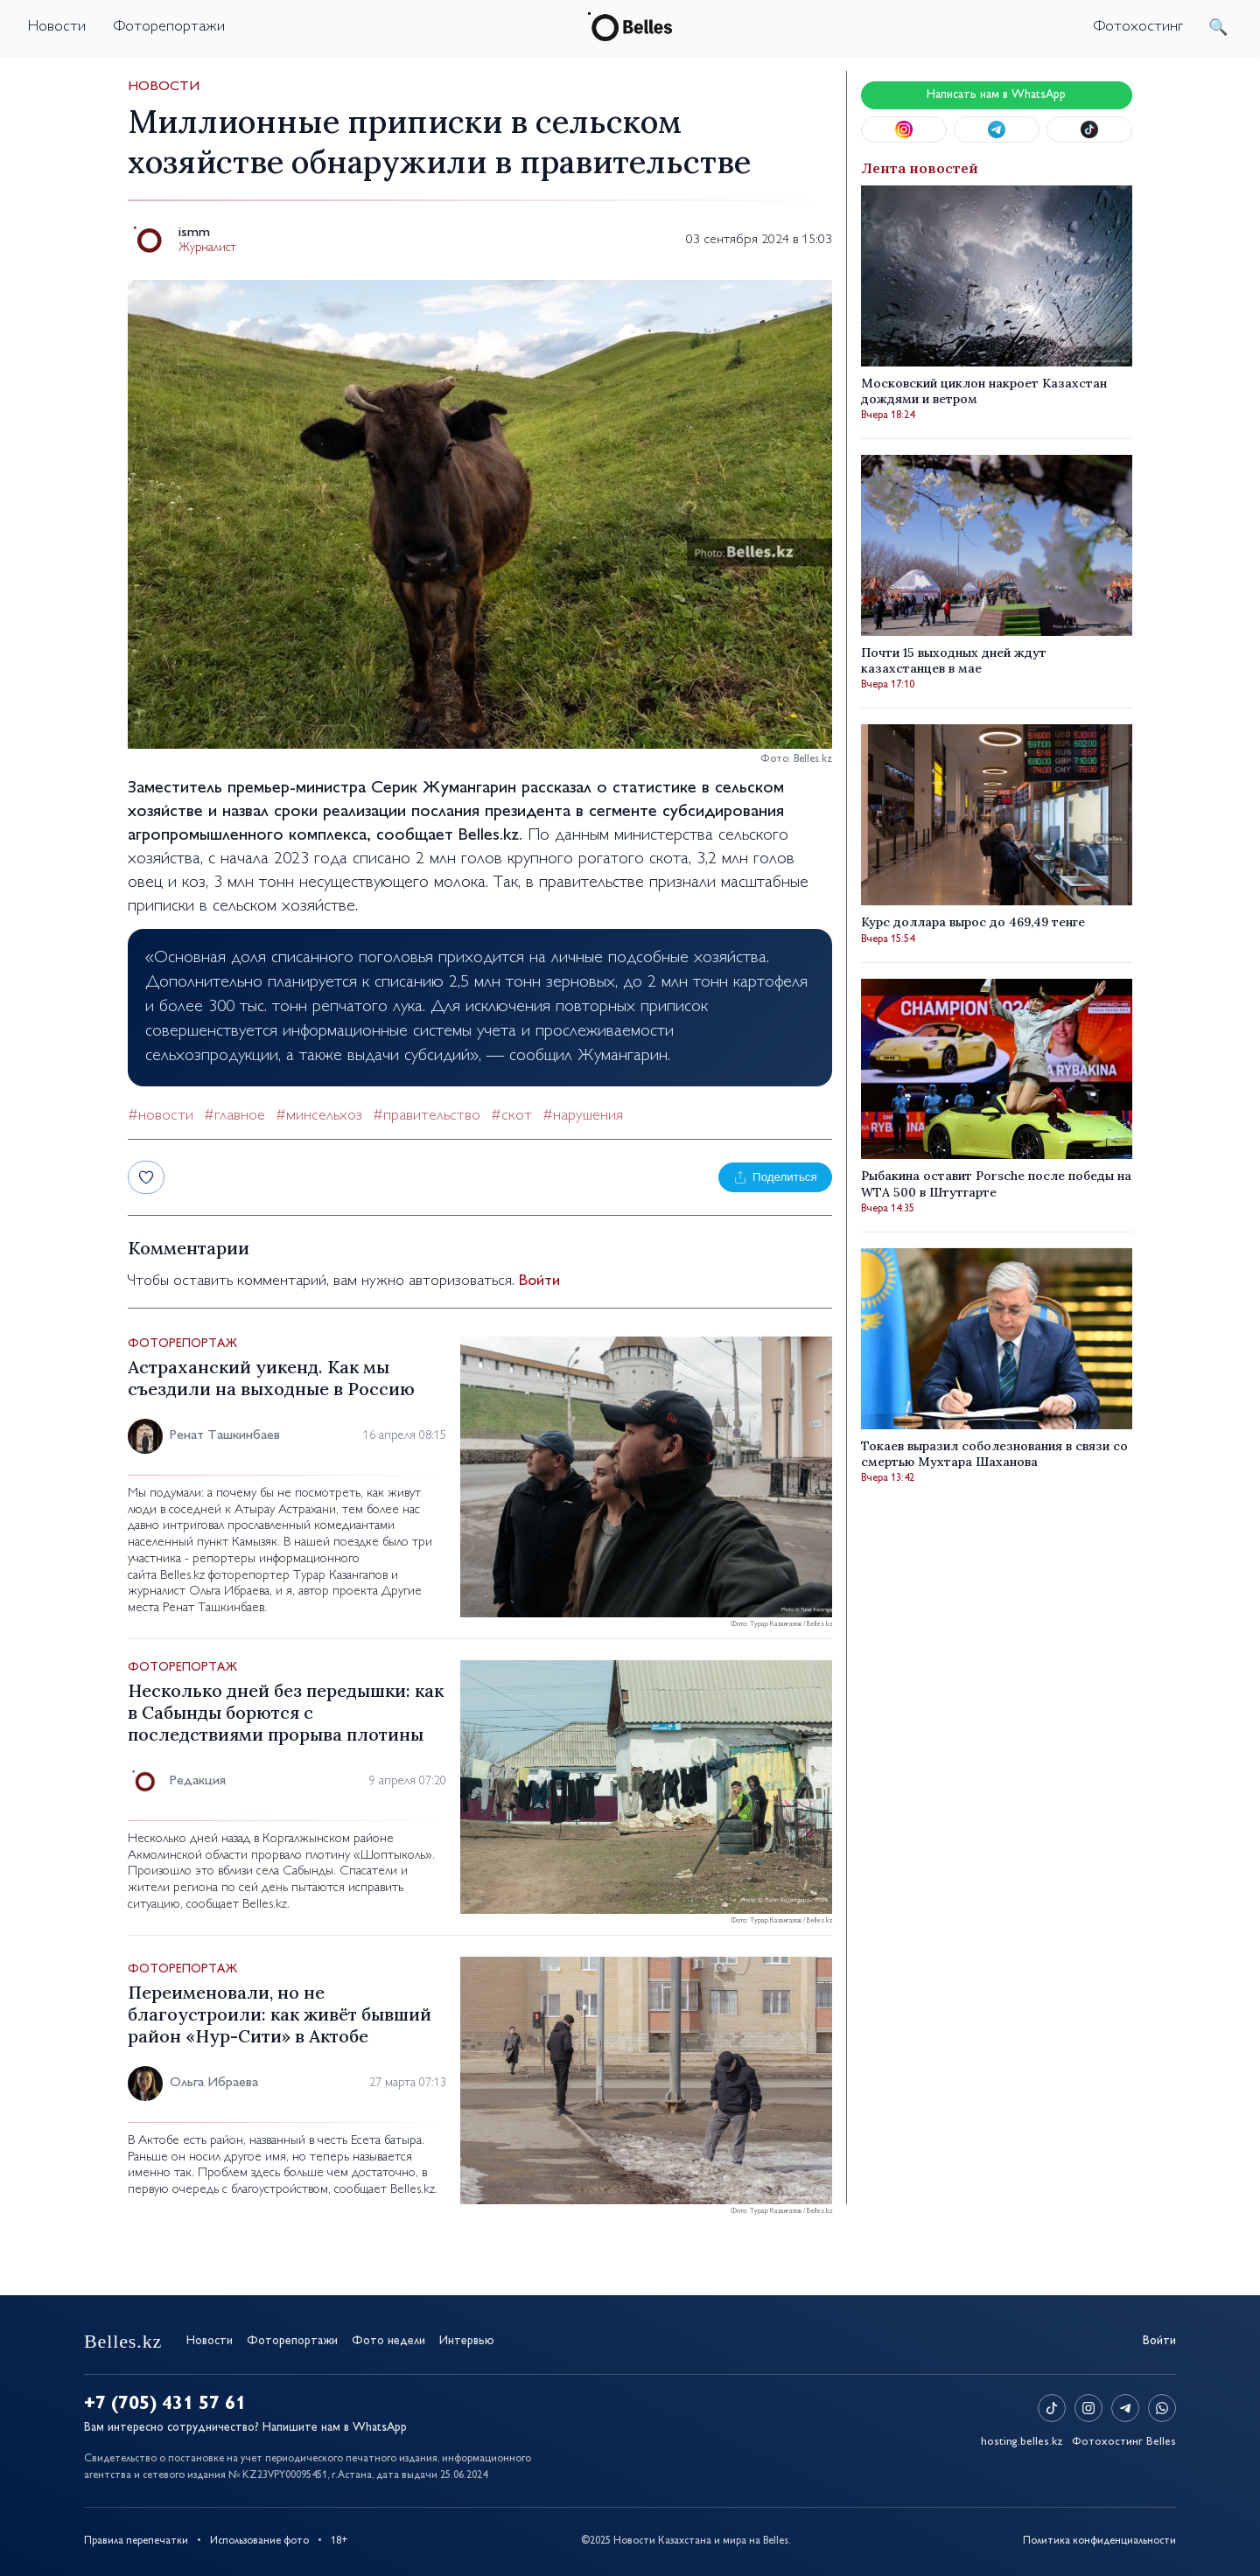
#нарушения (582, 1116)
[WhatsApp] (1162, 2408)
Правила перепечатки (136, 2541)
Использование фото (259, 2541)
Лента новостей (919, 168)
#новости (160, 1116)
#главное (234, 1116)
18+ (339, 2541)
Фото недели (388, 2341)
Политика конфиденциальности (1099, 2541)
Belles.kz (488, 835)
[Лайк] (146, 1177)
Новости (57, 27)
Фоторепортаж (183, 1344)
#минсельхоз (319, 1116)
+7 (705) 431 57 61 (165, 2404)
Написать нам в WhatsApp (996, 95)
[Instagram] (1088, 2408)
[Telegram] (1125, 2408)
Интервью (466, 2341)
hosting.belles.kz (1022, 2442)
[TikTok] (1052, 2408)
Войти (539, 1281)
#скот (511, 1116)
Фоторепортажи (169, 27)
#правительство (426, 1116)
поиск (1218, 27)
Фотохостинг (1138, 27)
